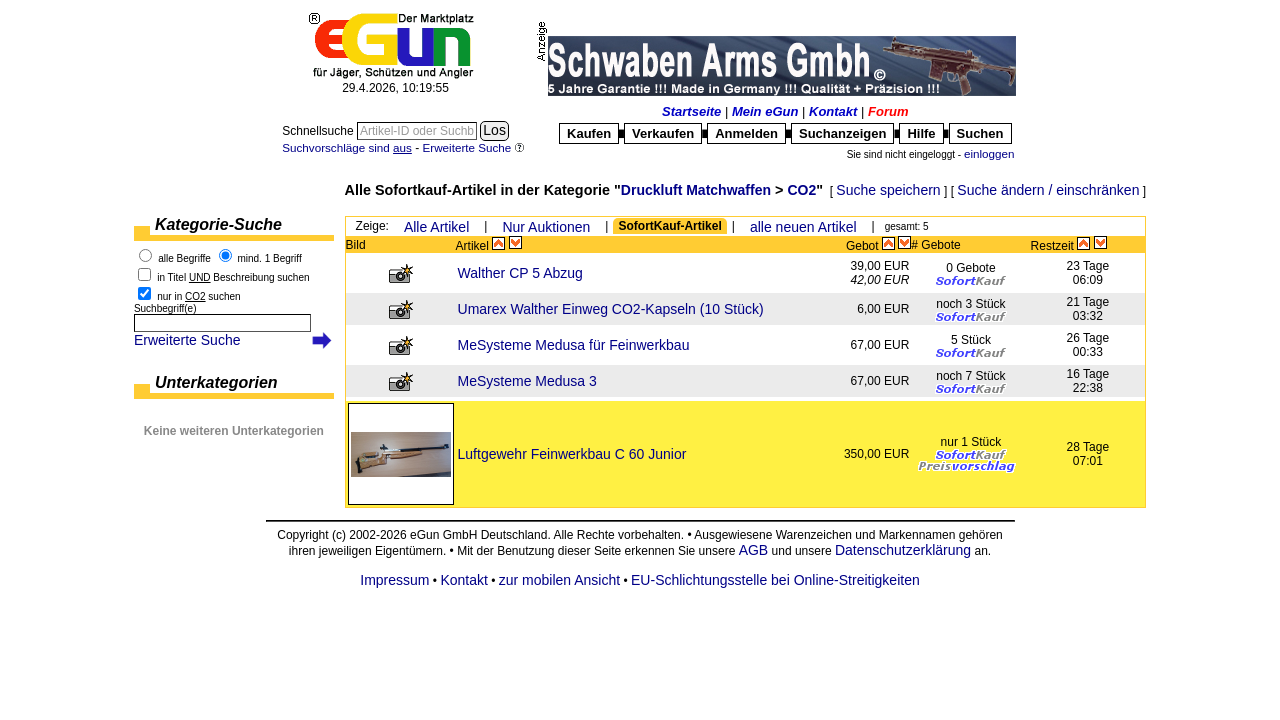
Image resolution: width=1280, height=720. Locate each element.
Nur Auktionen (546, 227)
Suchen (980, 133)
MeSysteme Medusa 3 (527, 381)
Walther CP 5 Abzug (520, 273)
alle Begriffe (184, 258)
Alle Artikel (436, 227)
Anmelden (746, 133)
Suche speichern (888, 190)
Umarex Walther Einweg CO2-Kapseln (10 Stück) (611, 309)
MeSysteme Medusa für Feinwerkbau (574, 345)
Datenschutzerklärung (903, 550)
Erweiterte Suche (187, 340)
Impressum (394, 580)
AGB (754, 550)
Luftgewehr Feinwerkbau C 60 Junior (572, 454)
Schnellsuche (319, 131)
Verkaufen (663, 133)
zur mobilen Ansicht (559, 580)
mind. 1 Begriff (269, 258)
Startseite (691, 111)
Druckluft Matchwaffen (696, 190)
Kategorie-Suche (218, 224)
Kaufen (589, 133)
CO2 (801, 190)
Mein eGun (765, 111)
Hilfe (921, 133)
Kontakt (833, 111)
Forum (888, 111)
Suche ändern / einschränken (1048, 190)
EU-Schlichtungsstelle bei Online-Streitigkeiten (775, 580)
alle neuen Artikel (803, 227)
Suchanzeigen (842, 133)
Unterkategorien (216, 382)
